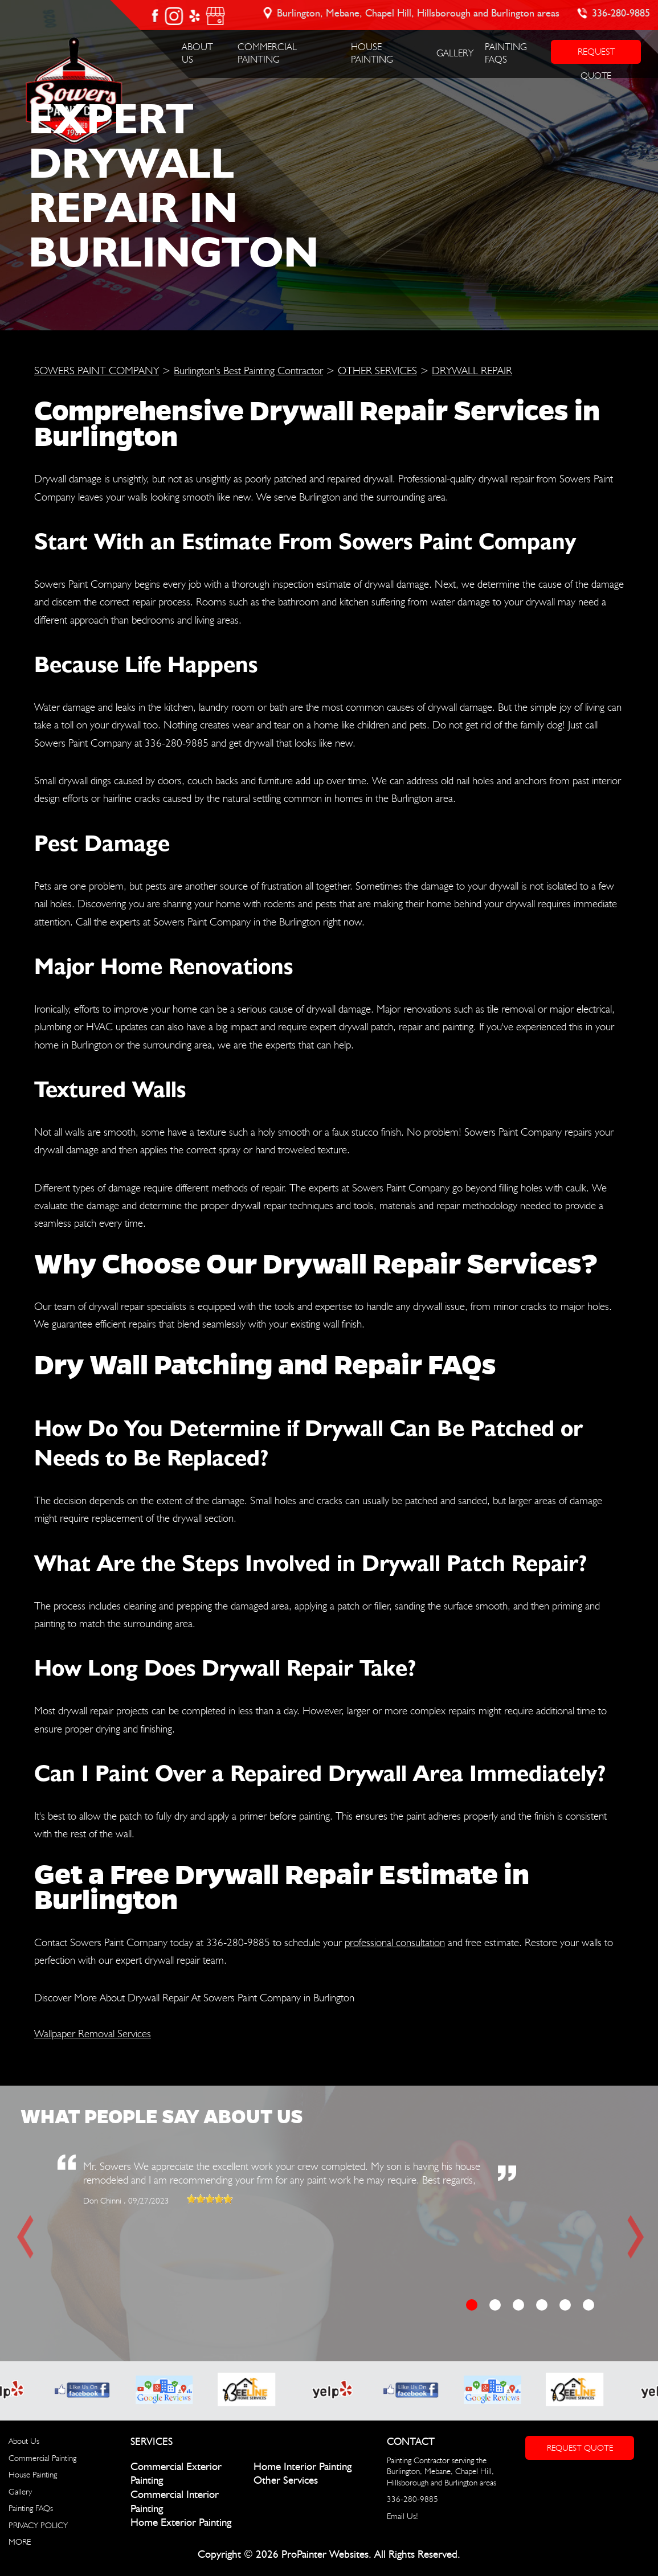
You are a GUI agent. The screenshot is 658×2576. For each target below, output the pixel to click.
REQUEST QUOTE (596, 55)
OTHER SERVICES (377, 370)
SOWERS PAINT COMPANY (96, 370)
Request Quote (580, 2448)
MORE (20, 2542)
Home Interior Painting (303, 2467)
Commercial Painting (42, 2458)
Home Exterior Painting (180, 2522)
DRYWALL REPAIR (472, 370)
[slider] (209, 2199)
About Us (24, 2441)
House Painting (33, 2474)
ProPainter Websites (325, 2554)
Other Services (286, 2480)
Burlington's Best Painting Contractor (248, 370)
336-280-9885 (621, 14)
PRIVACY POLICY (38, 2525)
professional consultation (395, 1942)
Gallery (454, 53)
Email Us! (402, 2516)
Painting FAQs (31, 2508)
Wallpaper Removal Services (92, 2033)
